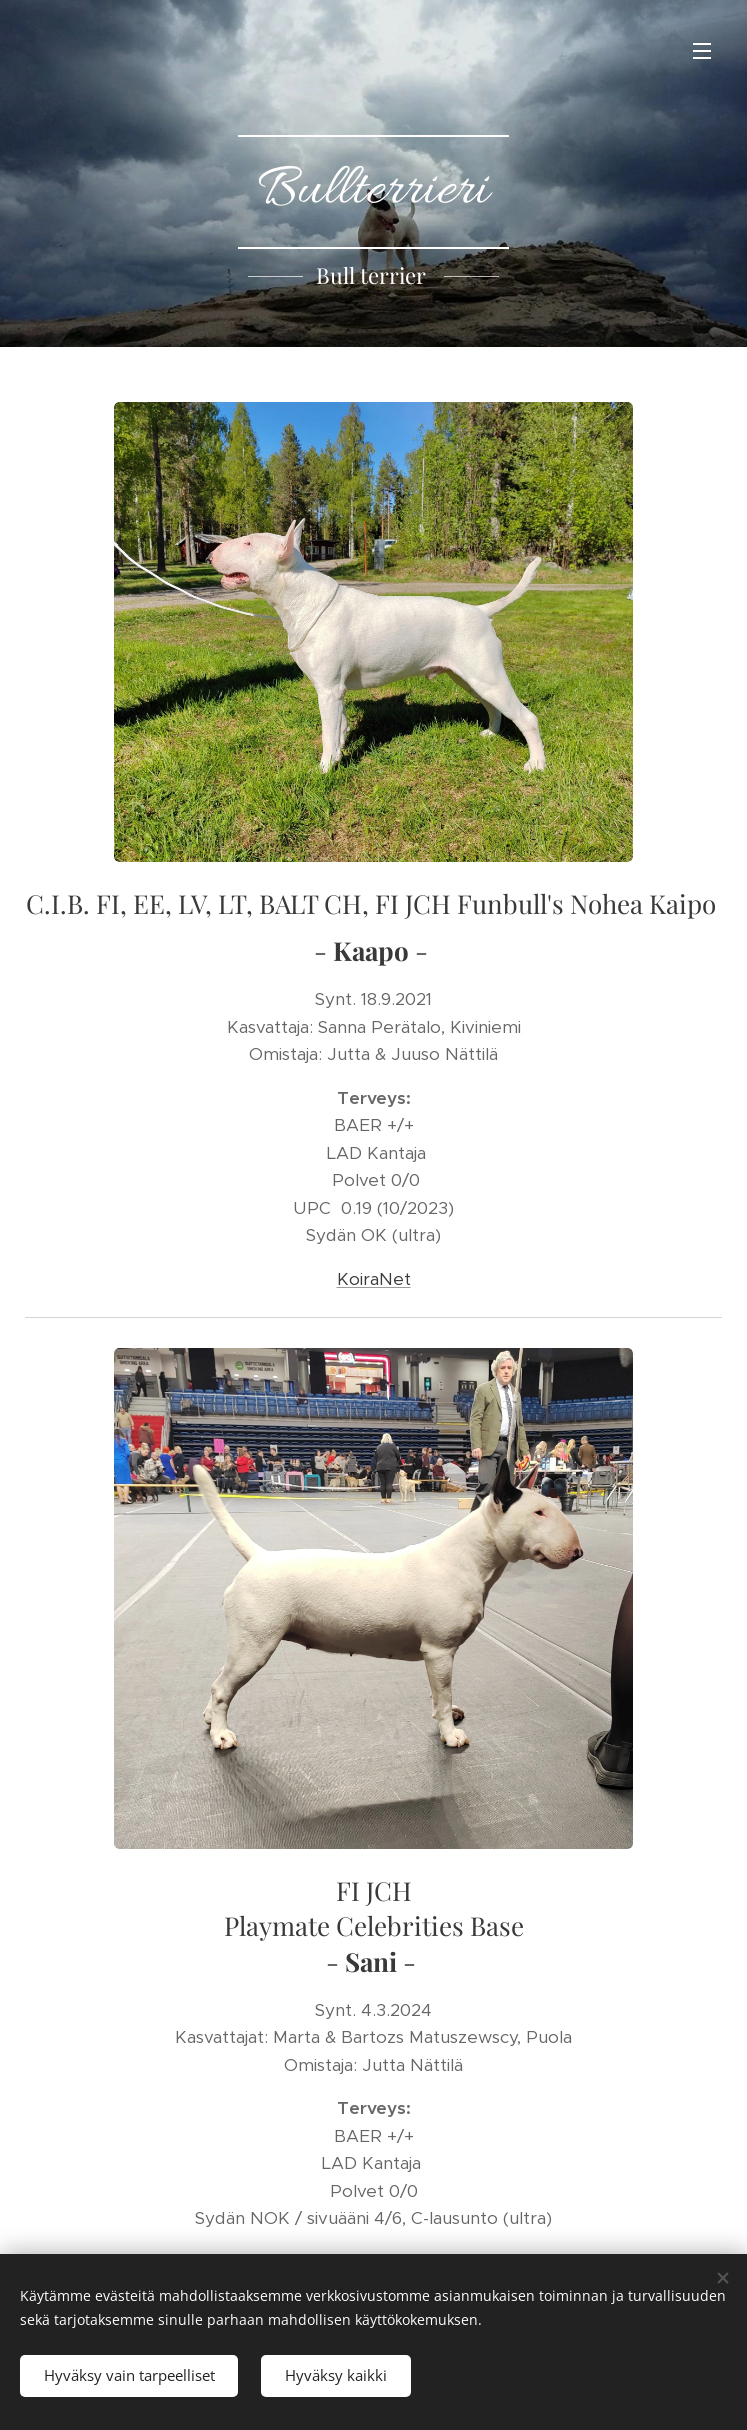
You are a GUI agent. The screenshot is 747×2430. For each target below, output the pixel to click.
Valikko (702, 51)
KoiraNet (374, 1279)
